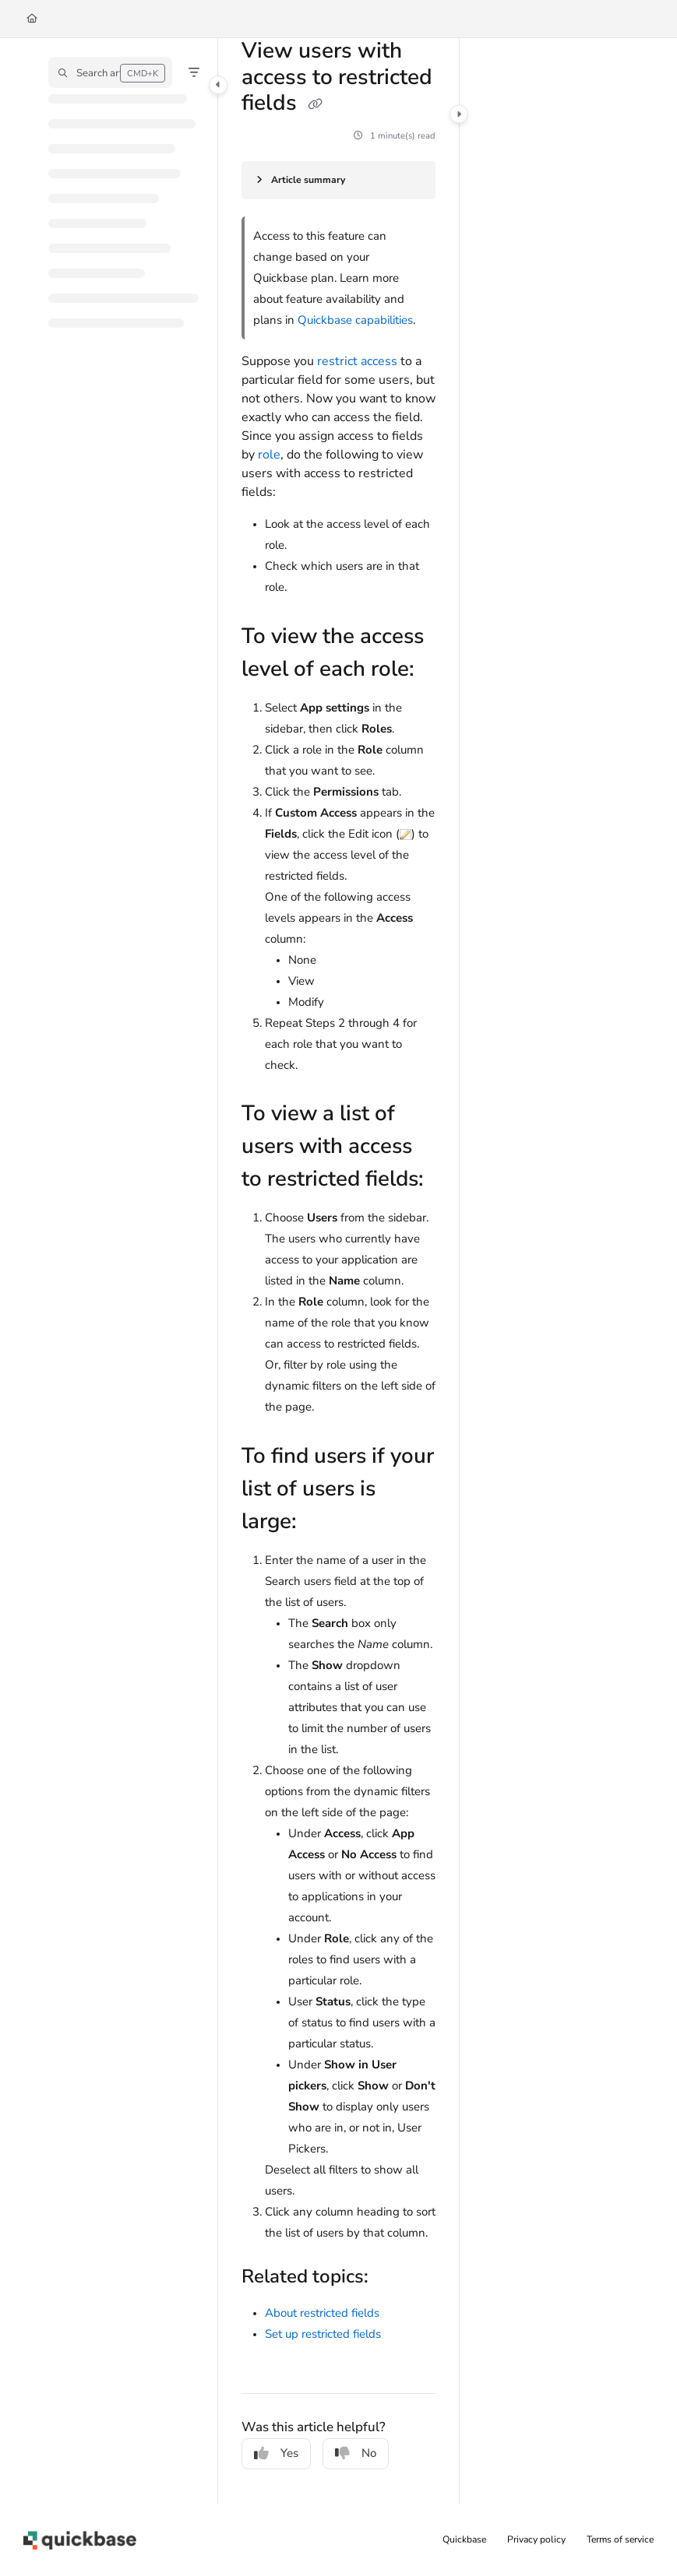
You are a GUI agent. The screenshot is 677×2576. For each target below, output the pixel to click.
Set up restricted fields (323, 2334)
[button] (110, 72)
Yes (276, 2453)
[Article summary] (338, 180)
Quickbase (464, 2539)
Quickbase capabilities (355, 320)
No (355, 2453)
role (269, 454)
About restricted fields (322, 2313)
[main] (338, 1271)
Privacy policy (536, 2539)
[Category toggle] (218, 85)
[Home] (31, 19)
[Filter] (194, 72)
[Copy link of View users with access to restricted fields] (314, 105)
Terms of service (620, 2539)
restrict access (357, 361)
